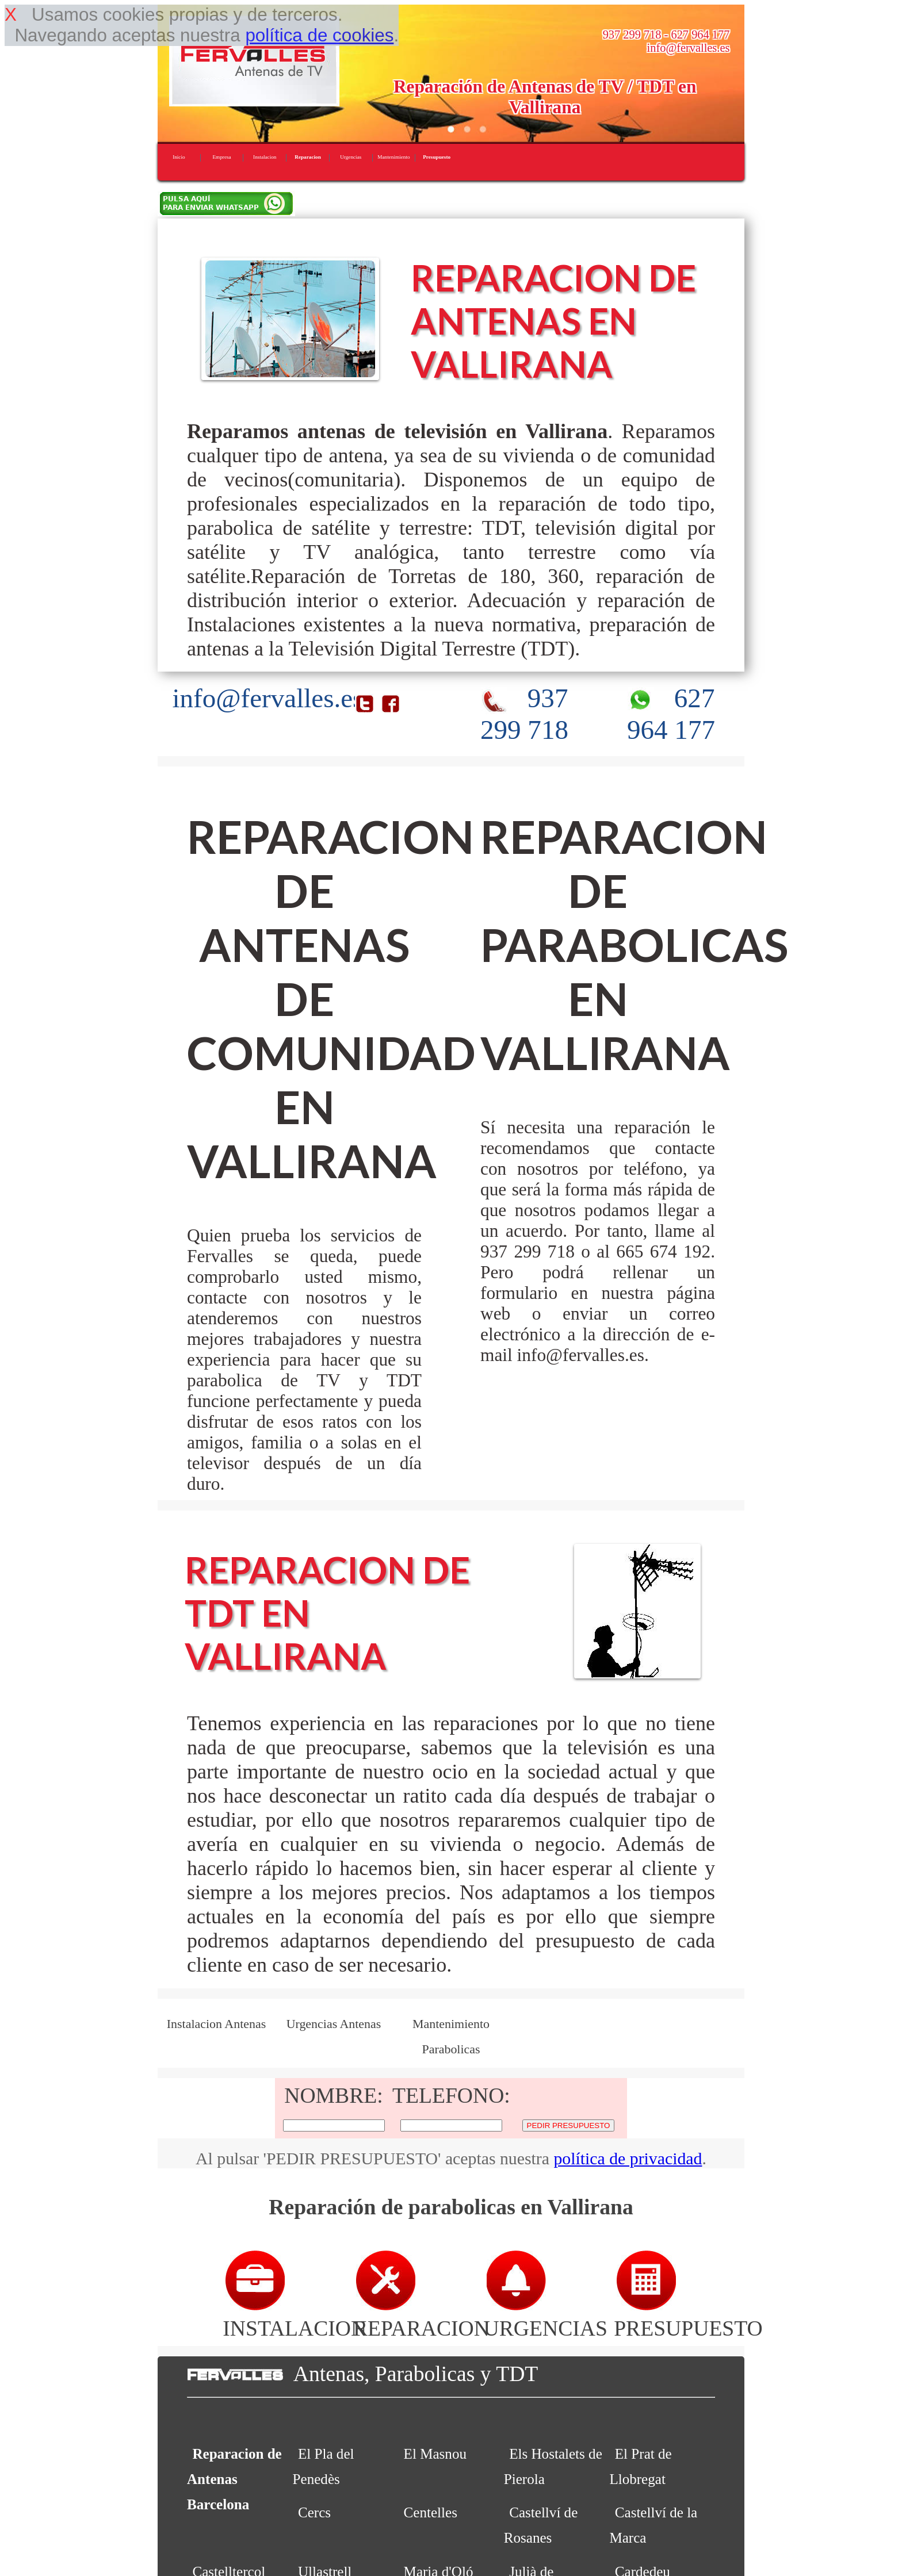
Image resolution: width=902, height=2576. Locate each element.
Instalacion (264, 157)
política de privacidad (627, 2158)
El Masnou (435, 2454)
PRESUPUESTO (688, 2315)
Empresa (221, 157)
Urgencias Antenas (333, 2024)
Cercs (314, 2512)
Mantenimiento (393, 157)
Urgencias (350, 157)
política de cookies (319, 35)
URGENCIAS (545, 2315)
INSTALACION (294, 2315)
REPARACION (421, 2315)
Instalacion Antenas (216, 2024)
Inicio (179, 157)
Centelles (430, 2512)
